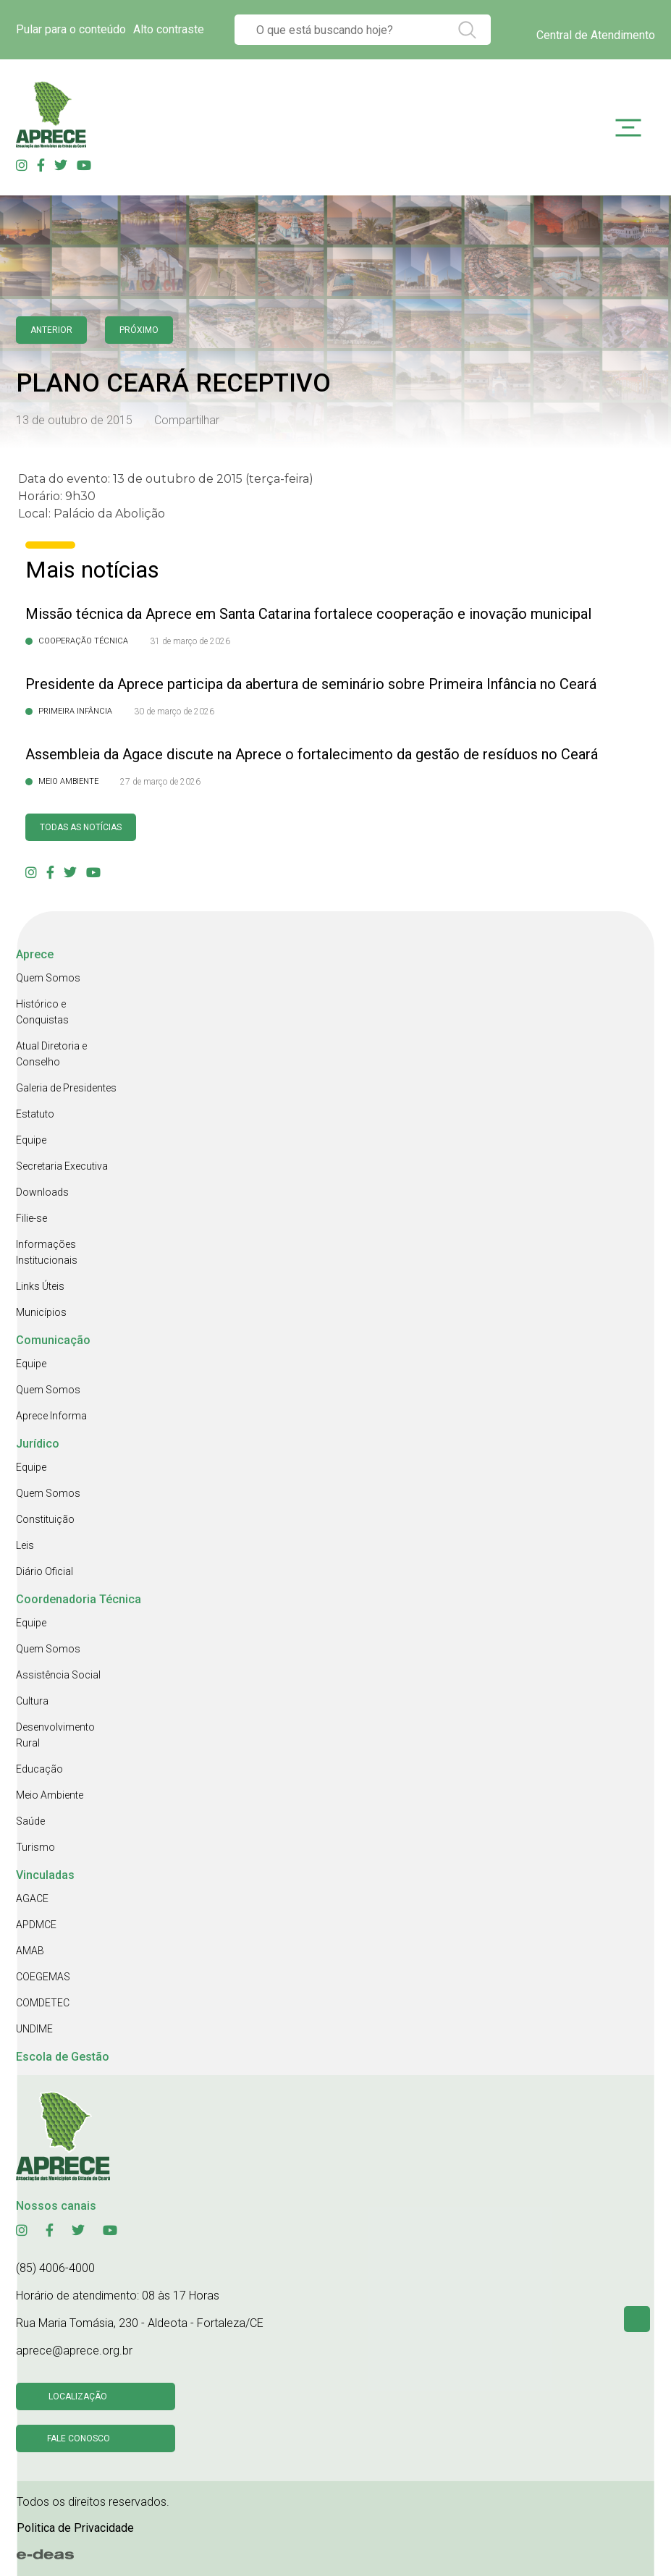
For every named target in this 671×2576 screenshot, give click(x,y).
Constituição (45, 1519)
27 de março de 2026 (160, 782)
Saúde (30, 1821)
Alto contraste (168, 29)
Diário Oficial (44, 1571)
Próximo (139, 330)
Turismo (35, 1847)
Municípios (41, 1312)
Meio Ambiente (49, 1795)
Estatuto (35, 1114)
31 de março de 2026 (190, 641)
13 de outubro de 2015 (74, 420)
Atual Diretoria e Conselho (51, 1054)
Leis (25, 1545)
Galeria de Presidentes (66, 1088)
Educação (39, 1769)
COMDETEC (42, 2003)
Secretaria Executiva (62, 1166)
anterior (51, 330)
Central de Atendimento (595, 35)
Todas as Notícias (81, 827)
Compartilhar (186, 420)
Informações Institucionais (46, 1252)
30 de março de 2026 (174, 711)
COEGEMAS (43, 1976)
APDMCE (36, 1924)
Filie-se (31, 1218)
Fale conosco (78, 2438)
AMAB (30, 1950)
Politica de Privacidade (75, 2528)
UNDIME (34, 2029)
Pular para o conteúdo (71, 29)
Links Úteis (40, 1286)
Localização (77, 2396)
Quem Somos (48, 978)
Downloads (42, 1192)
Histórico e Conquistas (42, 1012)
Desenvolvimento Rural (55, 1735)
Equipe (31, 1140)
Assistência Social (58, 1675)
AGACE (32, 1898)
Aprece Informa (51, 1416)
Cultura (32, 1701)
